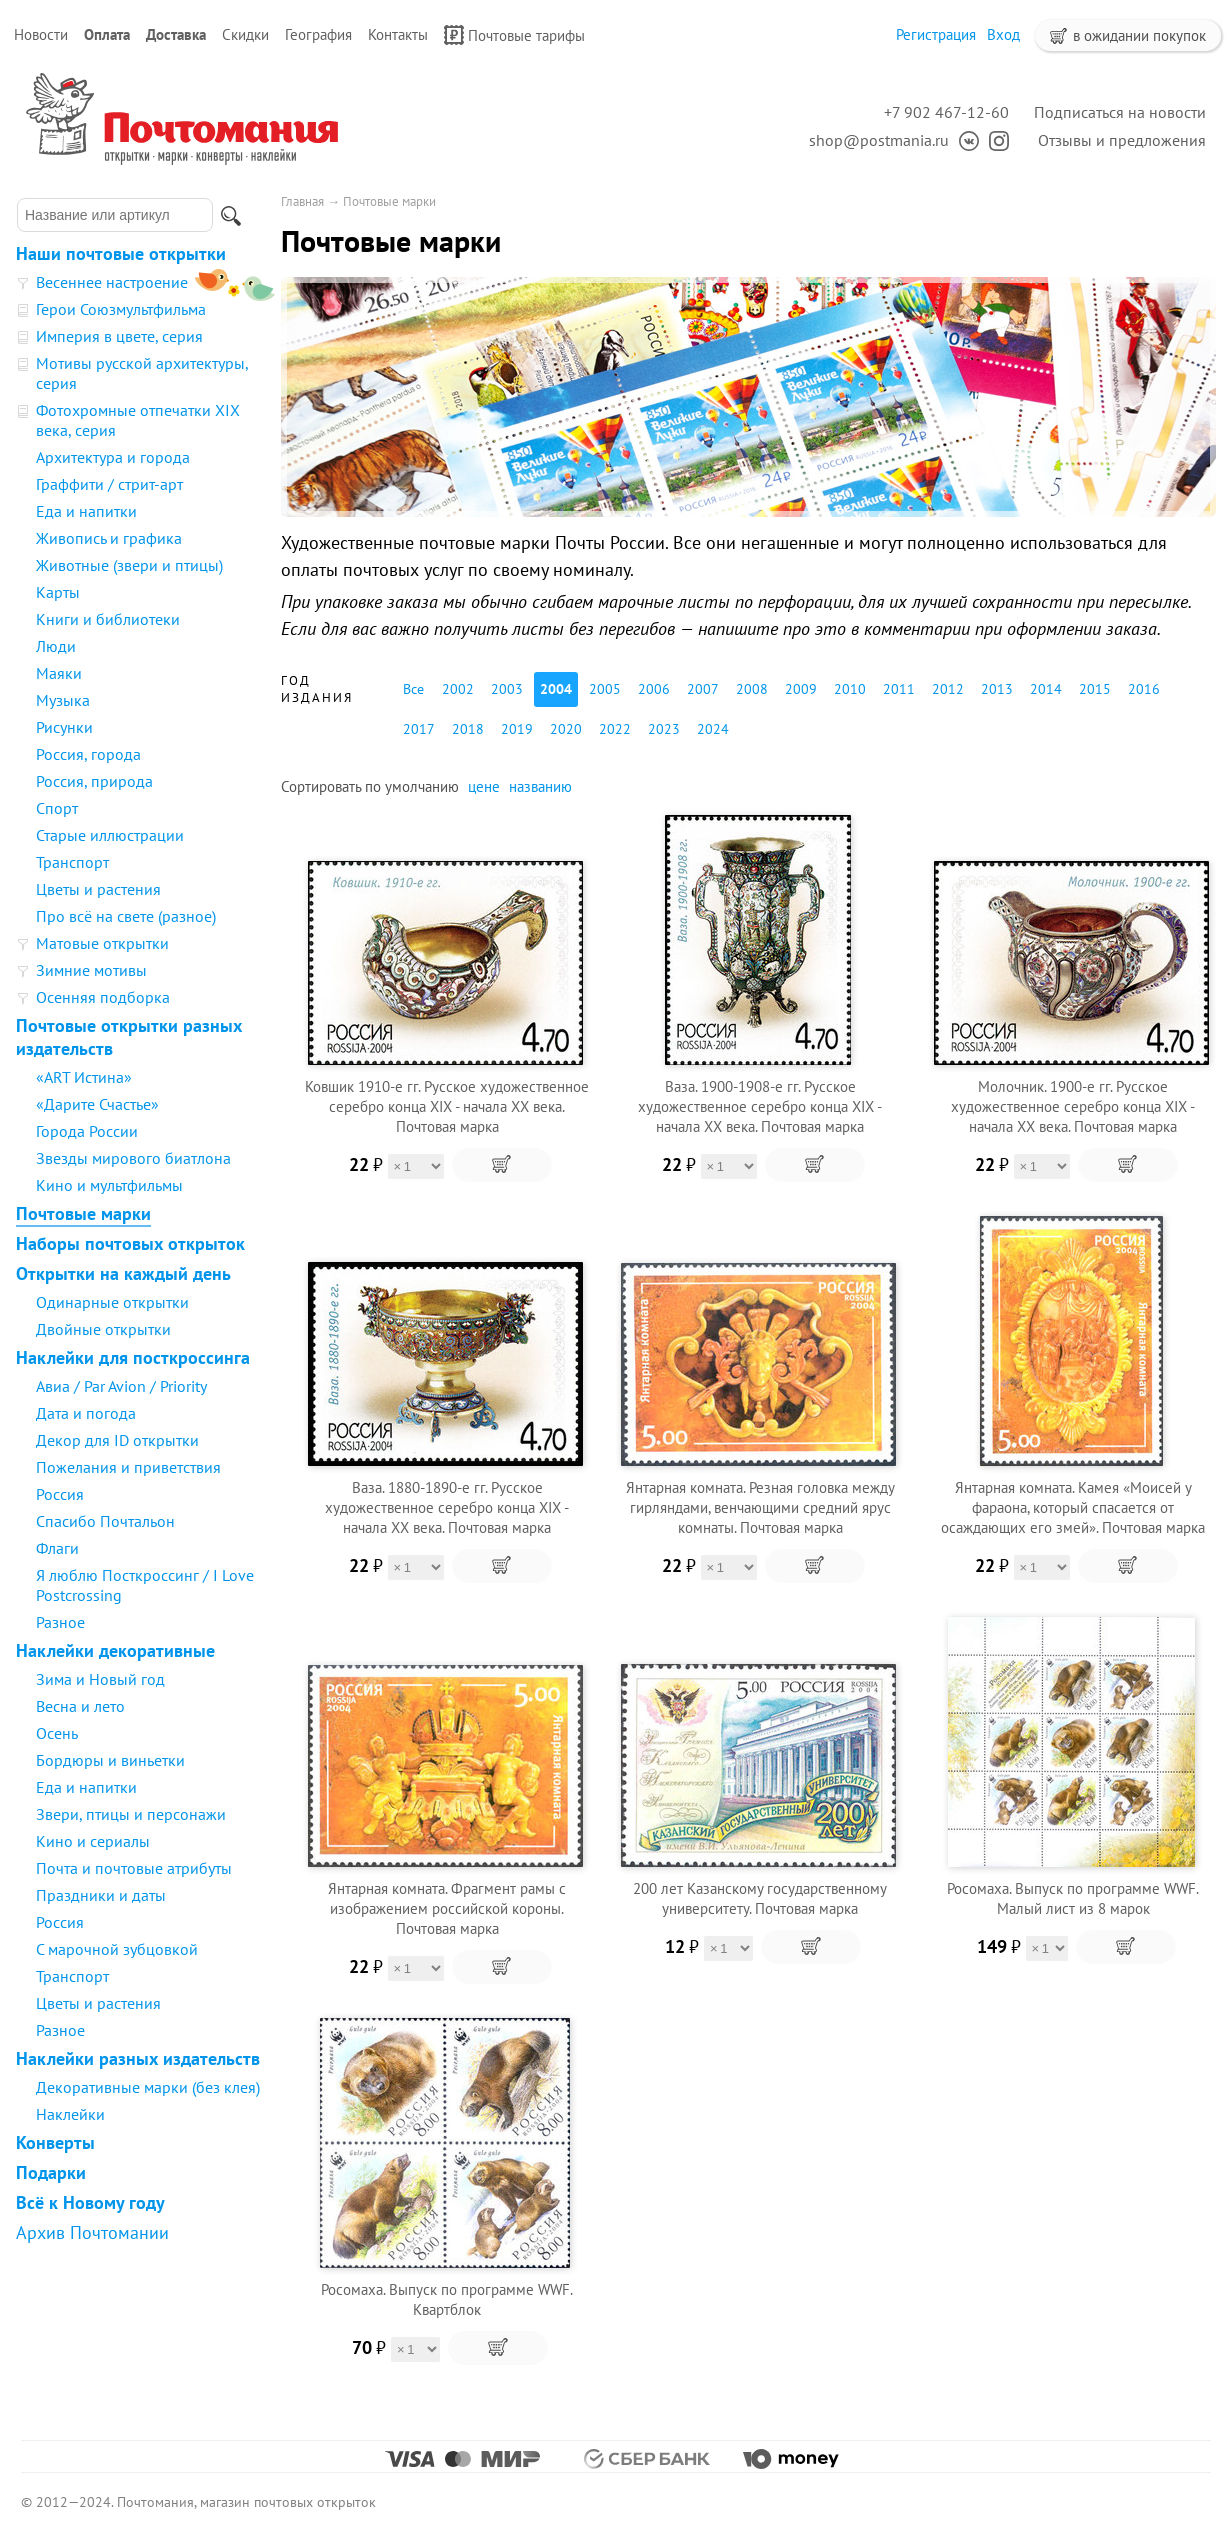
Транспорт (72, 862)
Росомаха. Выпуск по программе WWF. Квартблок (447, 2299)
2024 (713, 729)
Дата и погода (86, 1413)
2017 (419, 729)
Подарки (51, 2172)
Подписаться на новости (1120, 112)
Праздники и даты (101, 1895)
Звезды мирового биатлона (133, 1158)
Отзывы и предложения (1122, 140)
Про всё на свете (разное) (126, 916)
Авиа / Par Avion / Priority (121, 1386)
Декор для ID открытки (117, 1440)
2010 (850, 689)
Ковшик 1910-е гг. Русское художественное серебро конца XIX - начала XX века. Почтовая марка (447, 1106)
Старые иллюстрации (110, 835)
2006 (654, 689)
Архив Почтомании (92, 2232)
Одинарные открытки (112, 1302)
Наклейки (70, 2114)
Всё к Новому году (90, 2202)
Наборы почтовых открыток (130, 1243)
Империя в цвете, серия (119, 336)
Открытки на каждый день (123, 1273)
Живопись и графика (109, 538)
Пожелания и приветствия (128, 1467)
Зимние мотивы (91, 970)
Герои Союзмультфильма (121, 309)
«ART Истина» (84, 1077)
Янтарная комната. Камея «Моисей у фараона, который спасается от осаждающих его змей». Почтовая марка (1073, 1507)
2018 (468, 729)
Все (413, 689)
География (318, 34)
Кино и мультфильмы (109, 1185)
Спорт (57, 808)
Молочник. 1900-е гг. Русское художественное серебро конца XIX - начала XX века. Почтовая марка (1073, 1106)
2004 (556, 689)
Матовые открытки (102, 943)
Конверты (55, 2142)
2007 (703, 689)
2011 (899, 689)
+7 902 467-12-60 (946, 112)
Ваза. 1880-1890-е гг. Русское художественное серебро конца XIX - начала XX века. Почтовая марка (447, 1507)
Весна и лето (80, 1706)
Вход (1003, 34)
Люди (56, 646)
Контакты (398, 34)
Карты (58, 592)
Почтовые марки (83, 1213)
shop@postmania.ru (879, 140)
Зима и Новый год (100, 1679)
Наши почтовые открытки (121, 253)
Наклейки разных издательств (138, 2058)
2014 (1046, 689)
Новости (41, 34)
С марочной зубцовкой (117, 1949)
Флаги (57, 1548)
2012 (948, 689)
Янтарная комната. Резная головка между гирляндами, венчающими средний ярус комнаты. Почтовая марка (760, 1507)
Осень (57, 1733)
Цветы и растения (98, 889)
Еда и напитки (86, 511)
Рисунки (64, 727)
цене (484, 786)
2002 (458, 689)
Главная (302, 201)
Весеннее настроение (112, 282)
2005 (605, 689)
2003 (507, 689)
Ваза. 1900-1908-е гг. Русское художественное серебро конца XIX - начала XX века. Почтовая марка (760, 1106)
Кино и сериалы (93, 1841)
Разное (60, 1622)
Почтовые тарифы (514, 35)
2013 (997, 689)
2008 (752, 689)
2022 (615, 729)
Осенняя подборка (103, 997)
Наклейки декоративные (115, 1650)
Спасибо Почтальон (105, 1521)
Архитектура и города (113, 457)
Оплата (107, 34)
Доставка (176, 34)
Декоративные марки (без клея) (148, 2087)
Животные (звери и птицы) (129, 565)
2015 (1095, 689)
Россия (60, 1494)
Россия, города (88, 754)
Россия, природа (94, 781)
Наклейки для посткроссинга (133, 1357)
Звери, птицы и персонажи (131, 1814)
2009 (801, 689)
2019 (517, 729)
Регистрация (936, 34)
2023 (664, 729)
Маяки (59, 673)
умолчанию (422, 786)
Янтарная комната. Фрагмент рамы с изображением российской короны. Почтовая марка (447, 1908)
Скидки (245, 34)
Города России (87, 1131)
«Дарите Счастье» (97, 1104)
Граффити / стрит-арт (109, 484)
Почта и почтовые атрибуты (134, 1868)
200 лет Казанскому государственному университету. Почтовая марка (760, 1898)
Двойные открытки (103, 1329)
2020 (566, 729)
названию (540, 786)
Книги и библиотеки (108, 619)
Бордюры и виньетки (110, 1760)
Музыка (63, 700)
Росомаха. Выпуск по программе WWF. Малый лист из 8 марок (1073, 1898)
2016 (1144, 689)
